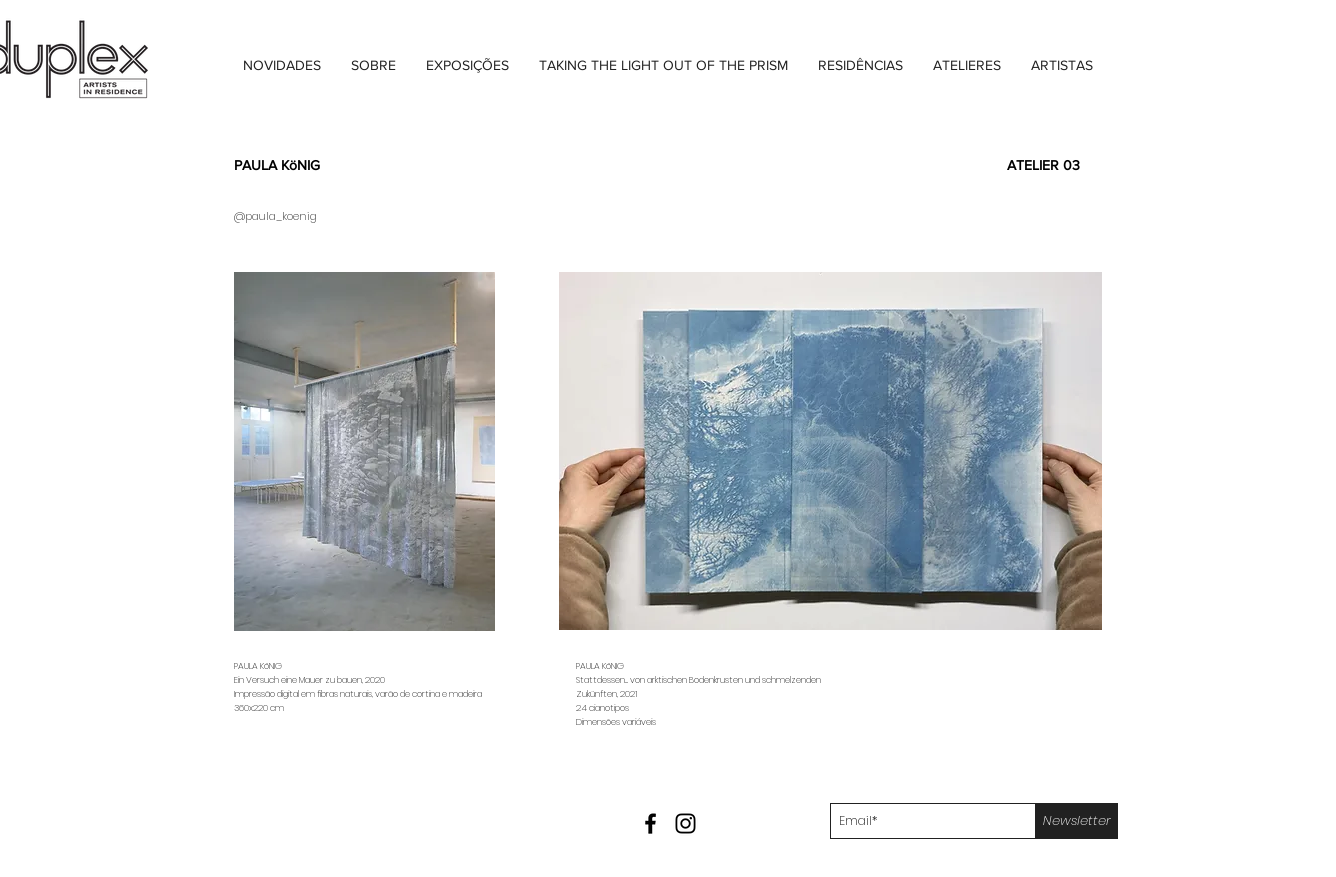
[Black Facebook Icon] (650, 823)
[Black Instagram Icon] (685, 823)
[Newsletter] (1077, 821)
